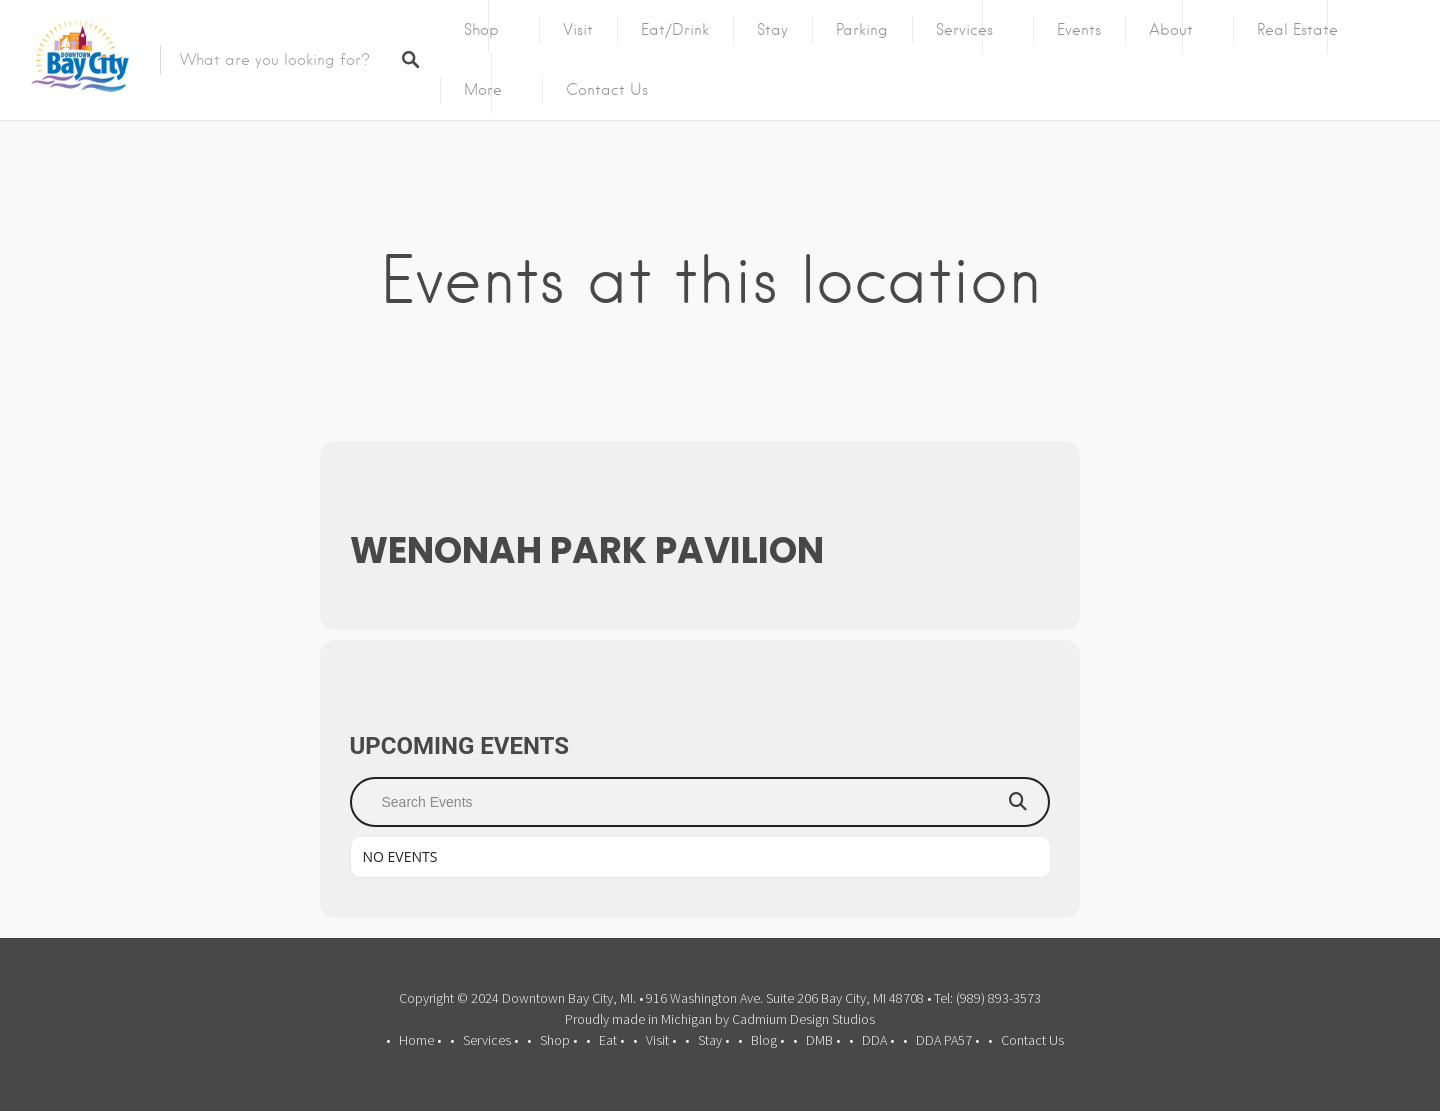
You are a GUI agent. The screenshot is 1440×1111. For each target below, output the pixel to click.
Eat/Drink (675, 30)
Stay (772, 30)
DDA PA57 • (947, 1040)
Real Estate (1297, 30)
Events (1079, 30)
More (483, 90)
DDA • (878, 1040)
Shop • (558, 1040)
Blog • (767, 1040)
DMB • (823, 1040)
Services (964, 30)
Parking (862, 30)
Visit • (661, 1040)
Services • (490, 1040)
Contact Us (607, 90)
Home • (420, 1040)
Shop (481, 30)
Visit (578, 30)
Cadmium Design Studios (803, 1019)
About (1171, 30)
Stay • (713, 1040)
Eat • (611, 1040)
